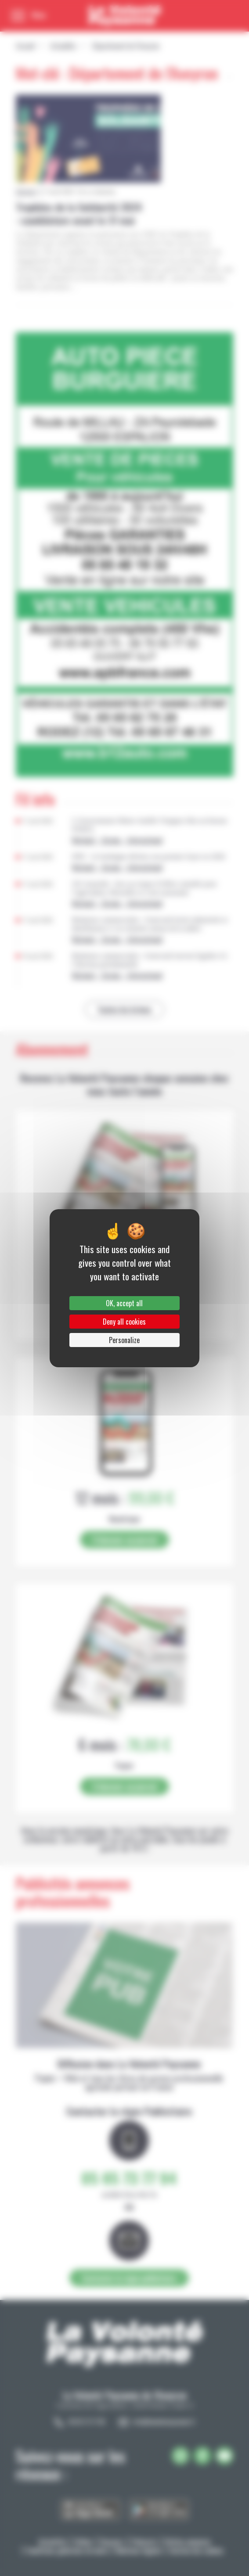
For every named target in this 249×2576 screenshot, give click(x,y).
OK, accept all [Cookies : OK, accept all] (124, 1303)
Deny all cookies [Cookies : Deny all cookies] (124, 1321)
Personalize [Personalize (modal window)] (124, 1340)
